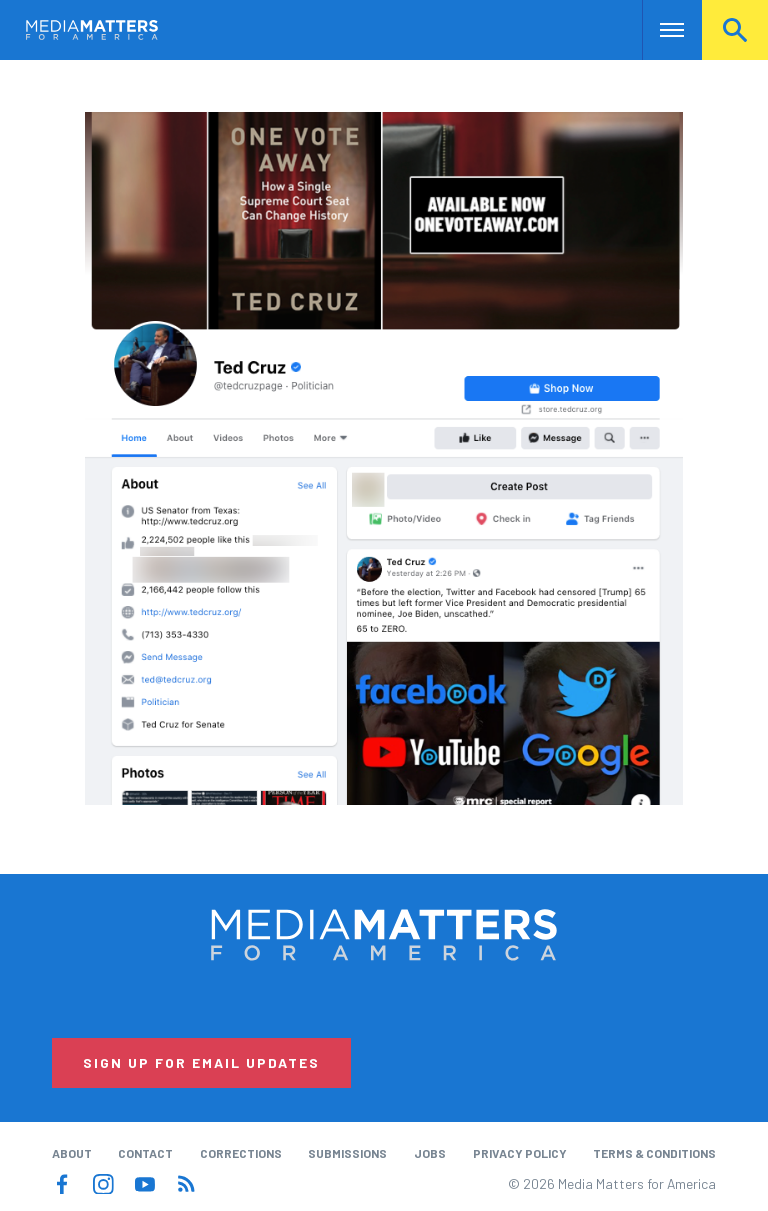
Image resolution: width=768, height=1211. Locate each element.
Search (735, 30)
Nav (659, 30)
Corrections (241, 1153)
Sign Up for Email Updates (201, 1062)
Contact (145, 1153)
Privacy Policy (520, 1153)
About (72, 1153)
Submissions (347, 1153)
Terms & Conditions (654, 1153)
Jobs (430, 1153)
